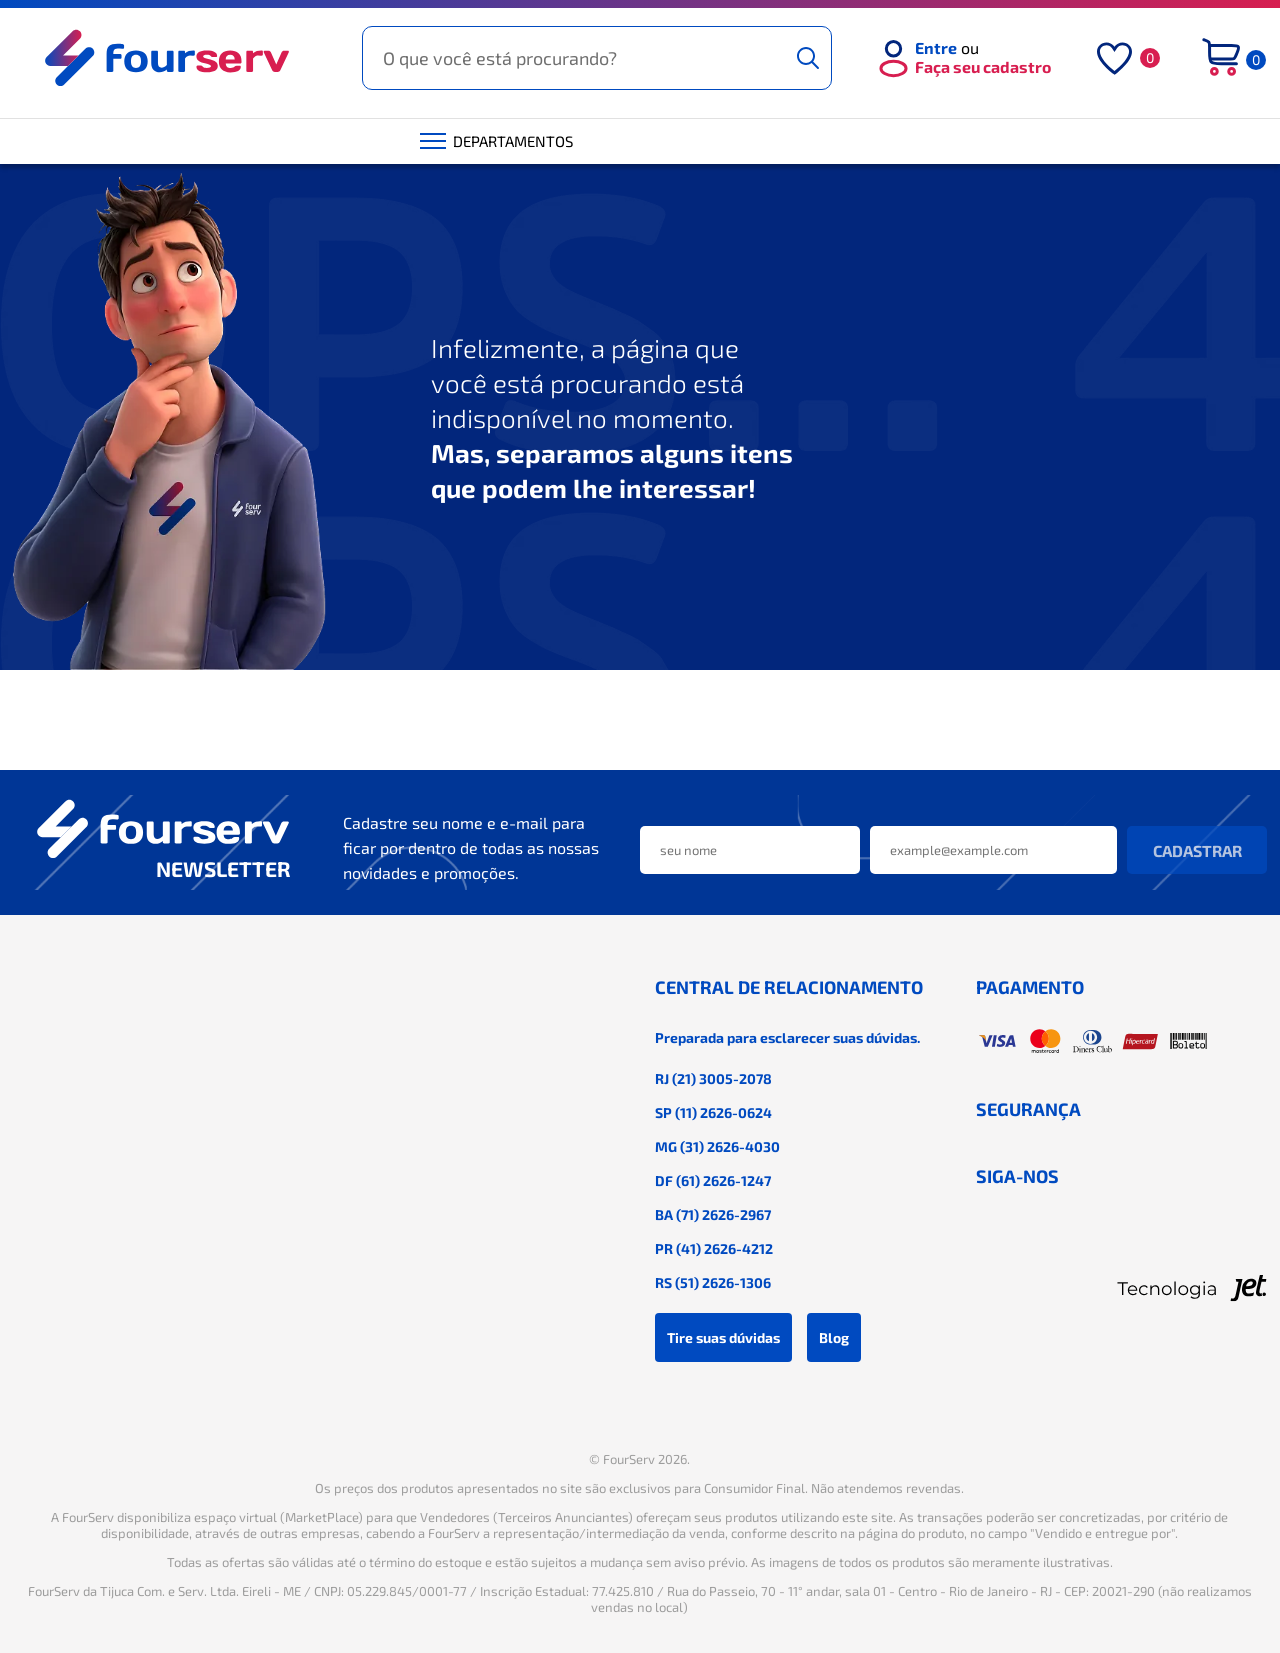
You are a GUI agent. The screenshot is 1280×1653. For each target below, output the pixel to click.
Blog (834, 1337)
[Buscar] (808, 58)
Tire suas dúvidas (723, 1337)
